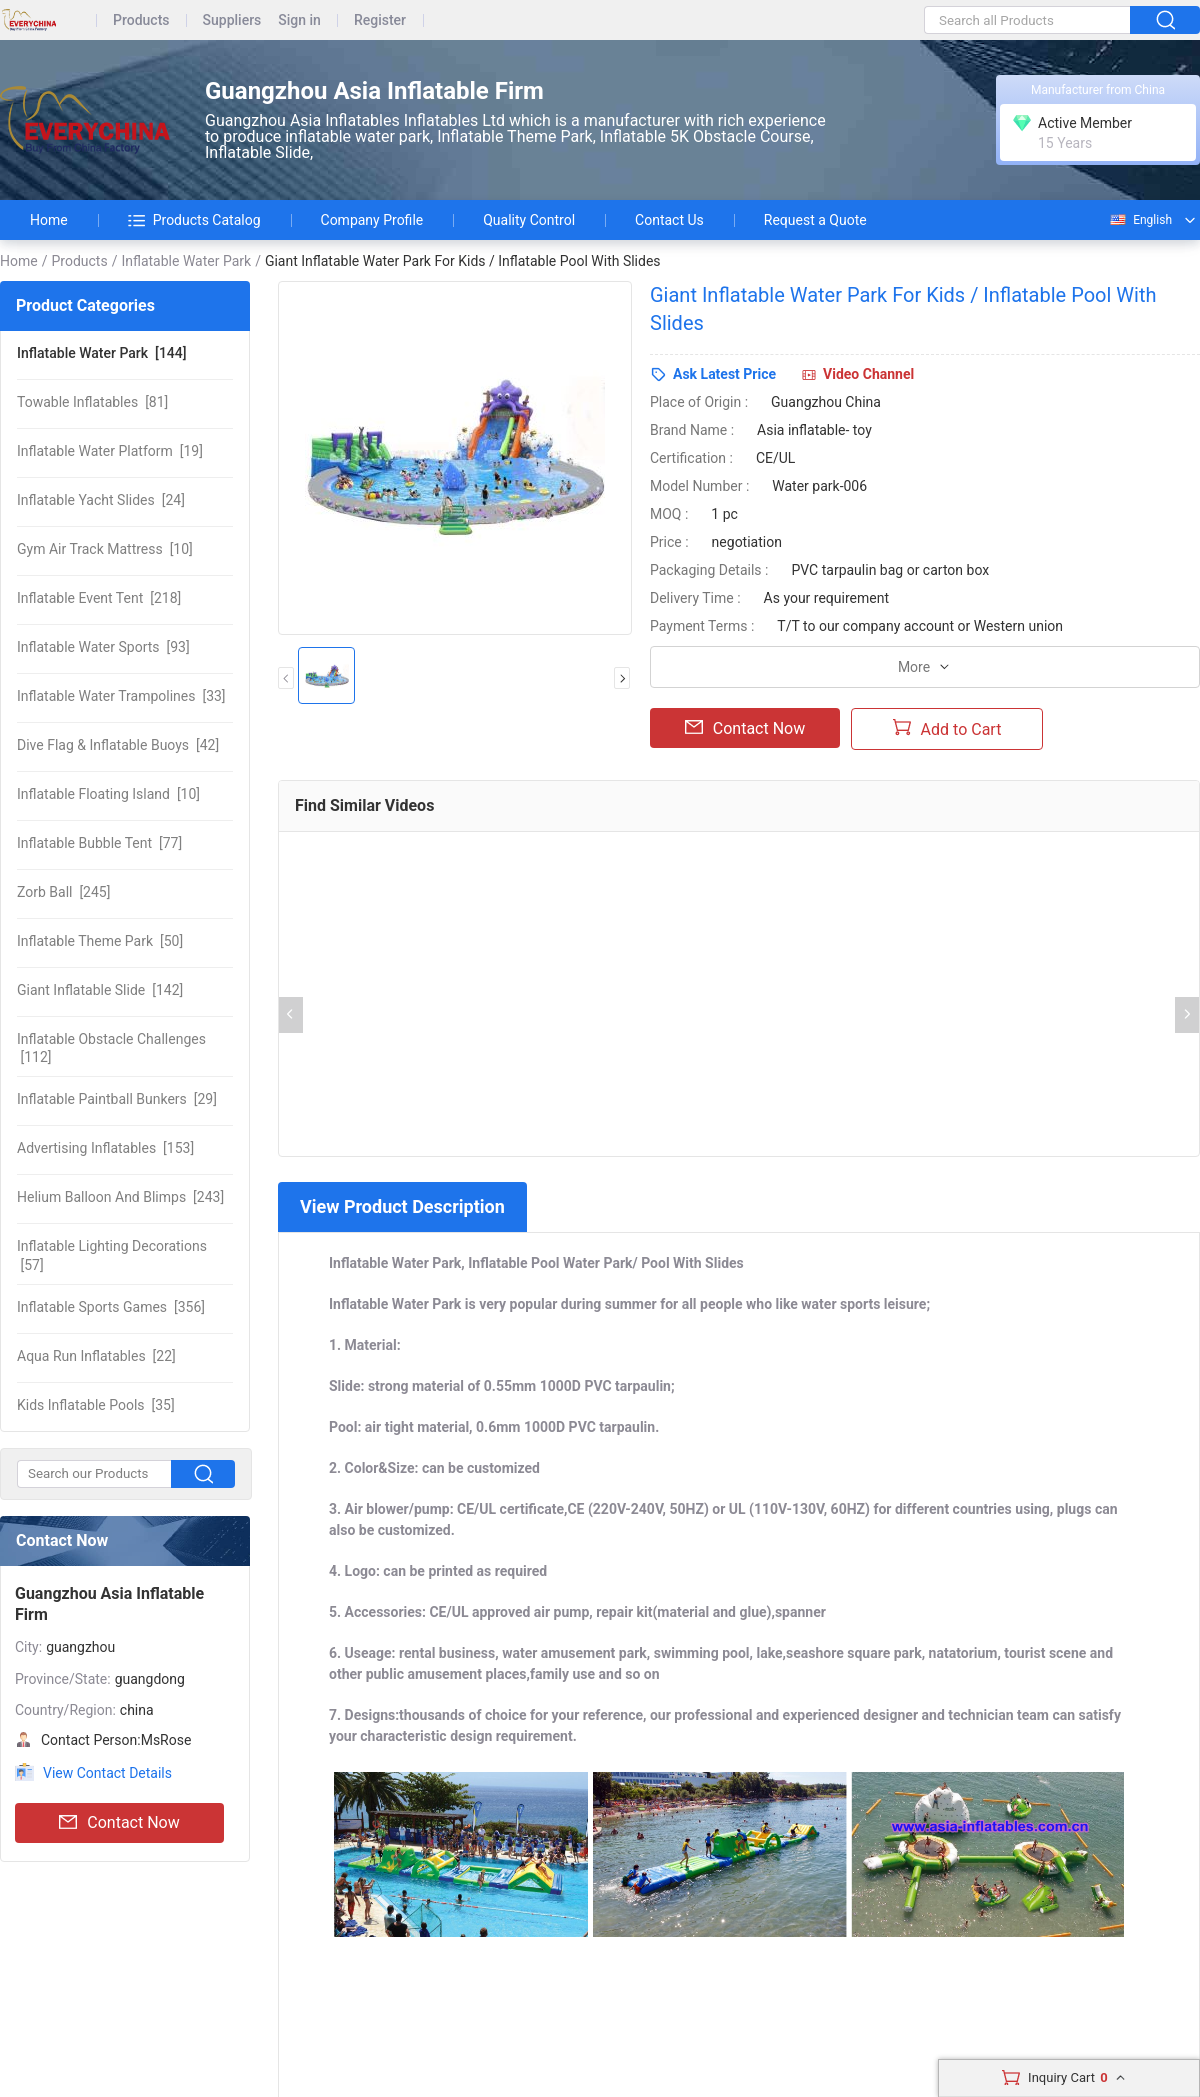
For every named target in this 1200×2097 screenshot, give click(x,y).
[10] (105, 549)
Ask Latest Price (724, 374)
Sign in (299, 20)
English (1140, 220)
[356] (111, 1307)
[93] (103, 647)
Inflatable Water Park (186, 261)
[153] (105, 1148)
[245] (63, 892)
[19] (110, 451)
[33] (121, 696)
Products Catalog (194, 220)
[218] (99, 598)
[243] (120, 1197)
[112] (111, 1048)
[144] (102, 353)
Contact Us (669, 220)
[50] (100, 941)
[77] (99, 843)
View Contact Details (107, 1773)
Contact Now (119, 1823)
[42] (118, 745)
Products (141, 20)
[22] (96, 1356)
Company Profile (372, 220)
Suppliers (232, 20)
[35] (96, 1405)
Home (49, 220)
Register (380, 20)
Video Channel (868, 374)
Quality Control (529, 220)
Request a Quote (815, 220)
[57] (112, 1255)
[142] (100, 990)
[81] (92, 402)
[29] (117, 1099)
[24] (101, 500)
